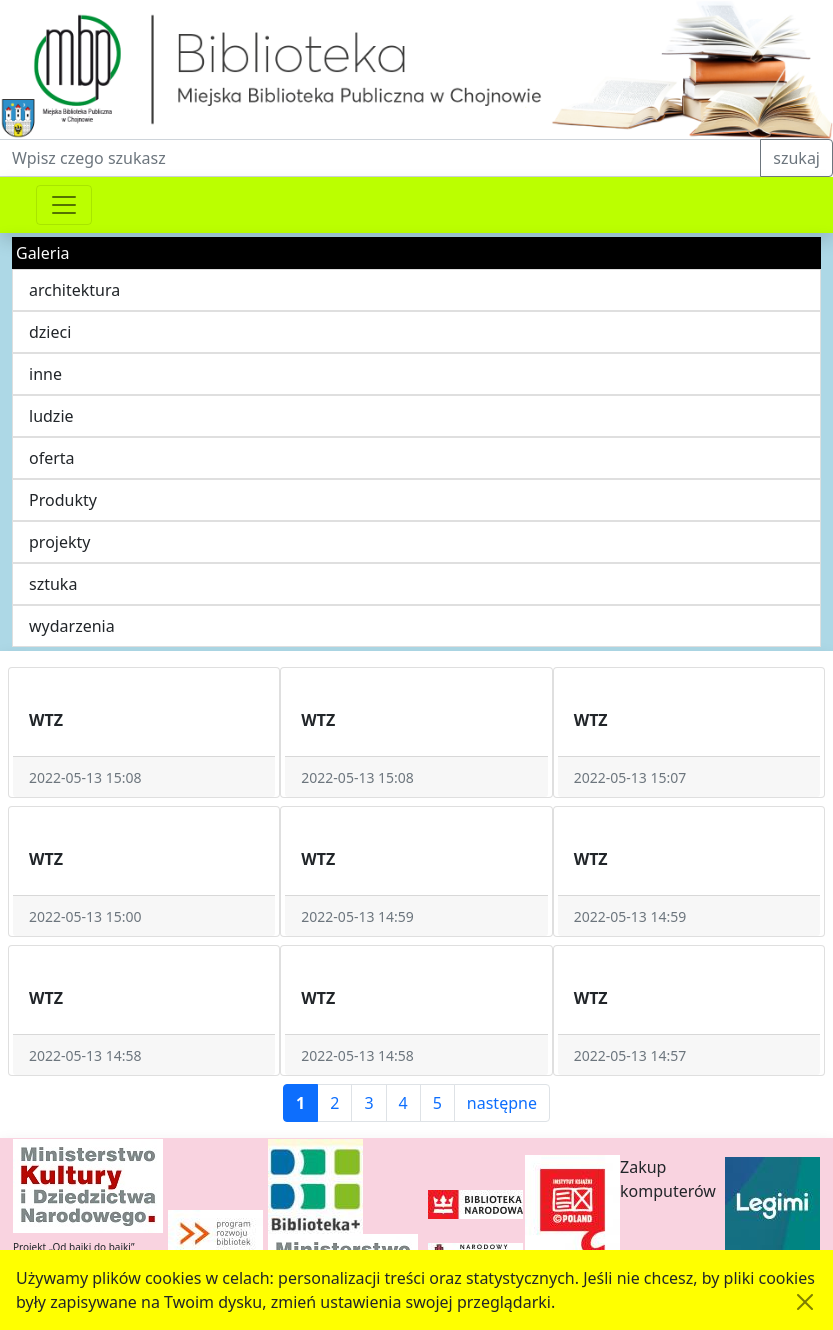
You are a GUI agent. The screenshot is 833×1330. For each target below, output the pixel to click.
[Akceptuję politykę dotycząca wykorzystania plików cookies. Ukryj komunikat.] (805, 1302)
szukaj (796, 158)
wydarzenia (72, 626)
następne (502, 1103)
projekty (59, 542)
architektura (74, 290)
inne (45, 374)
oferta (52, 458)
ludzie (51, 416)
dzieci (50, 332)
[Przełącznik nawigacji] (64, 205)
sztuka (53, 584)
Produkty (63, 500)
